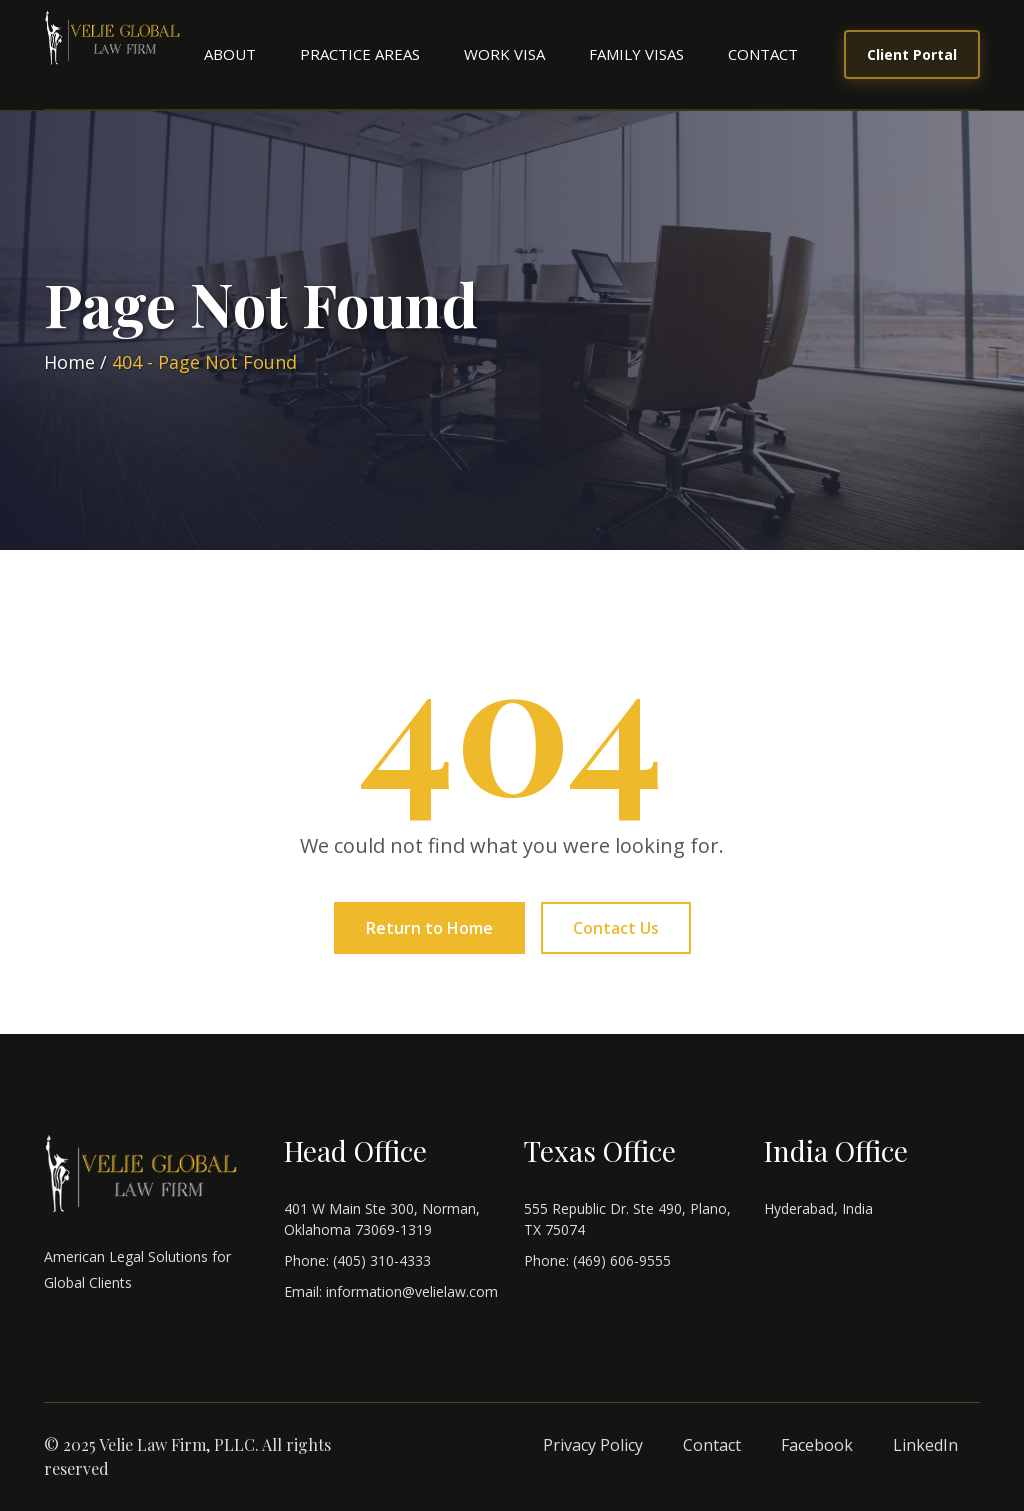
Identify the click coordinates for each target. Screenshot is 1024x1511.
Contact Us (616, 928)
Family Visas (636, 54)
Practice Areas (360, 54)
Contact (763, 54)
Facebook (817, 1445)
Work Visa (504, 54)
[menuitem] (230, 54)
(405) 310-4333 (382, 1260)
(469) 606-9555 (622, 1260)
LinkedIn (925, 1445)
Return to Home (429, 928)
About (230, 54)
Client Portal (912, 54)
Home (69, 362)
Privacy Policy (593, 1445)
